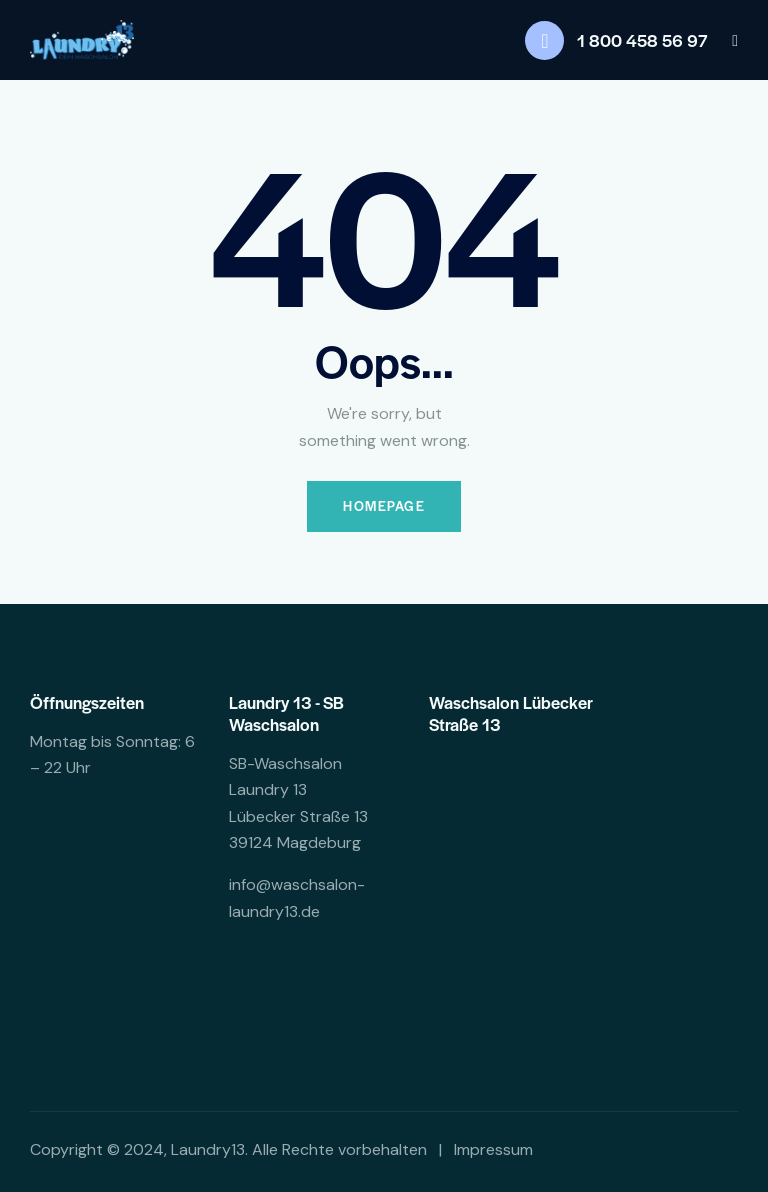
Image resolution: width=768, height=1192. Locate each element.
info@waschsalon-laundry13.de (297, 899)
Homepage (384, 506)
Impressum (493, 1149)
